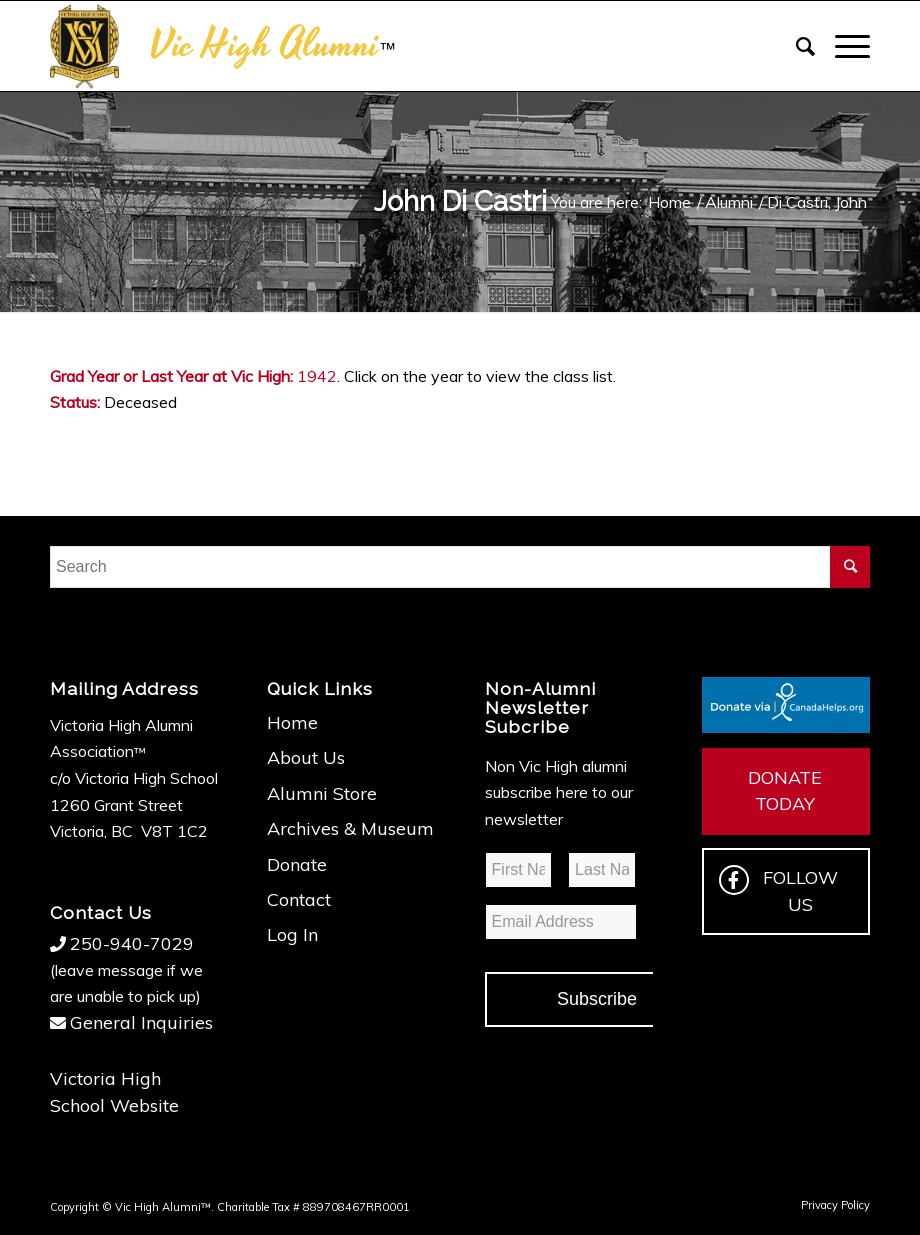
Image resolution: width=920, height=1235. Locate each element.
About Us (306, 757)
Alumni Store (322, 793)
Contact (299, 899)
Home (292, 722)
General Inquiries (141, 1022)
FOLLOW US (779, 890)
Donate (297, 864)
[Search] (795, 46)
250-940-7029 (132, 943)
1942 (317, 376)
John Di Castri (460, 201)
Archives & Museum (350, 828)
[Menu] (842, 46)
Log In (292, 934)
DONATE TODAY (785, 790)
